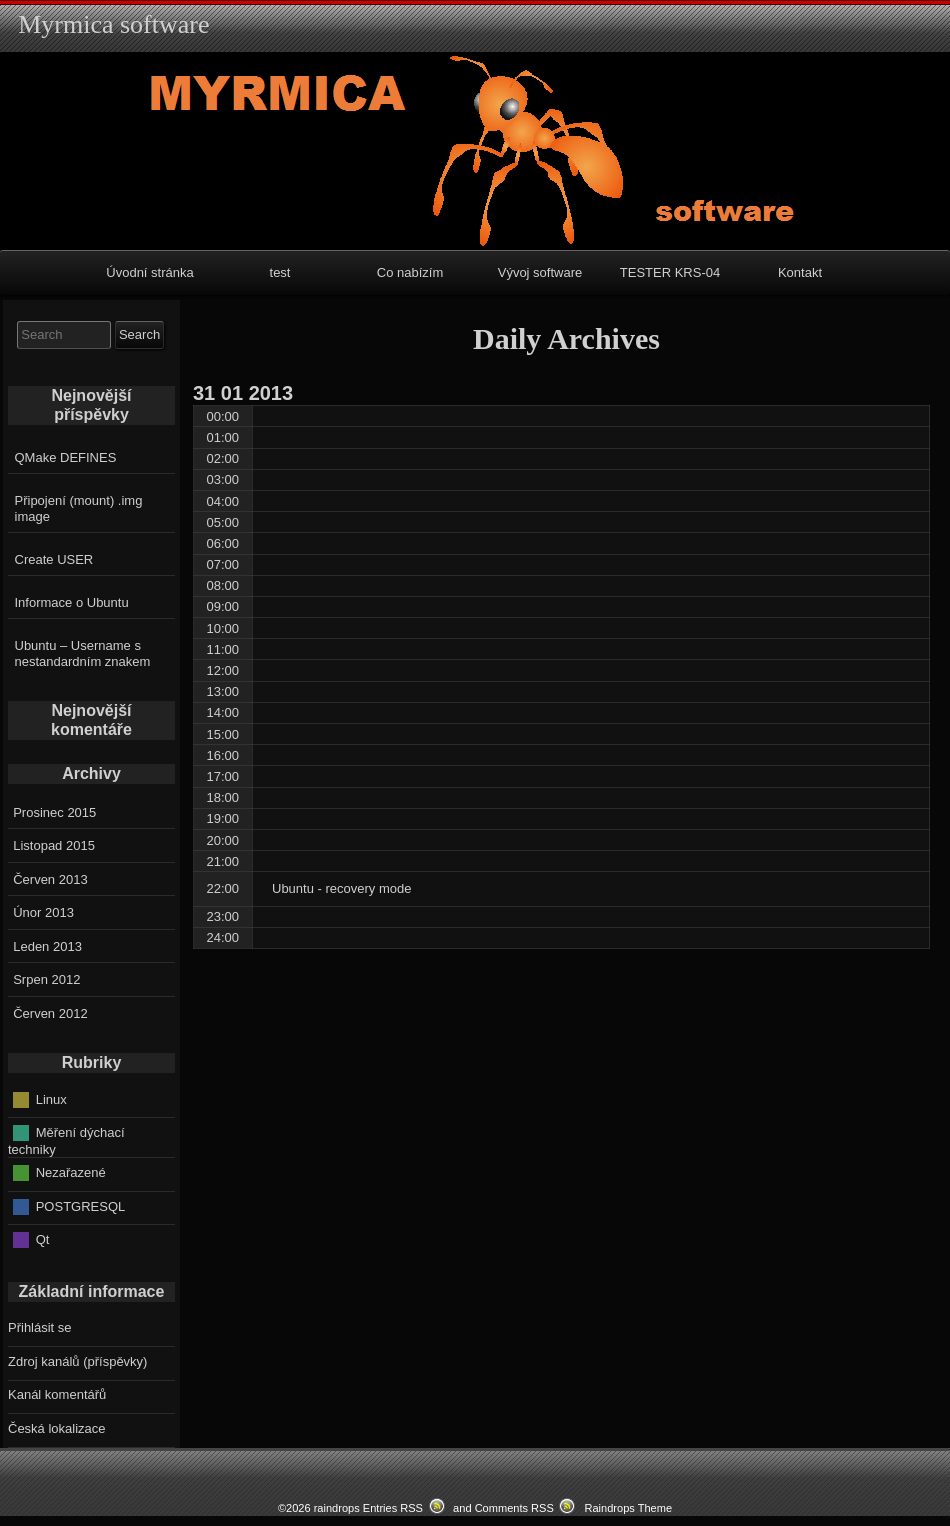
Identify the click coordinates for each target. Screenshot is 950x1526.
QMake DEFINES (66, 457)
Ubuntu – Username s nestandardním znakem (83, 653)
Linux (51, 1098)
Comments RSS (514, 1508)
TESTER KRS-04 (670, 272)
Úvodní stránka (149, 272)
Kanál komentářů (57, 1394)
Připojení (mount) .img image (79, 508)
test (280, 272)
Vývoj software (540, 272)
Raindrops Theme (628, 1508)
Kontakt (800, 272)
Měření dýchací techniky (66, 1141)
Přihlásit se (40, 1327)
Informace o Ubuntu (72, 602)
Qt (43, 1239)
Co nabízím (410, 272)
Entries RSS (393, 1508)
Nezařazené (71, 1172)
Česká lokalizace (57, 1428)
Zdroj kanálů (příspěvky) (77, 1361)
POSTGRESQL (81, 1205)
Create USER (54, 559)
